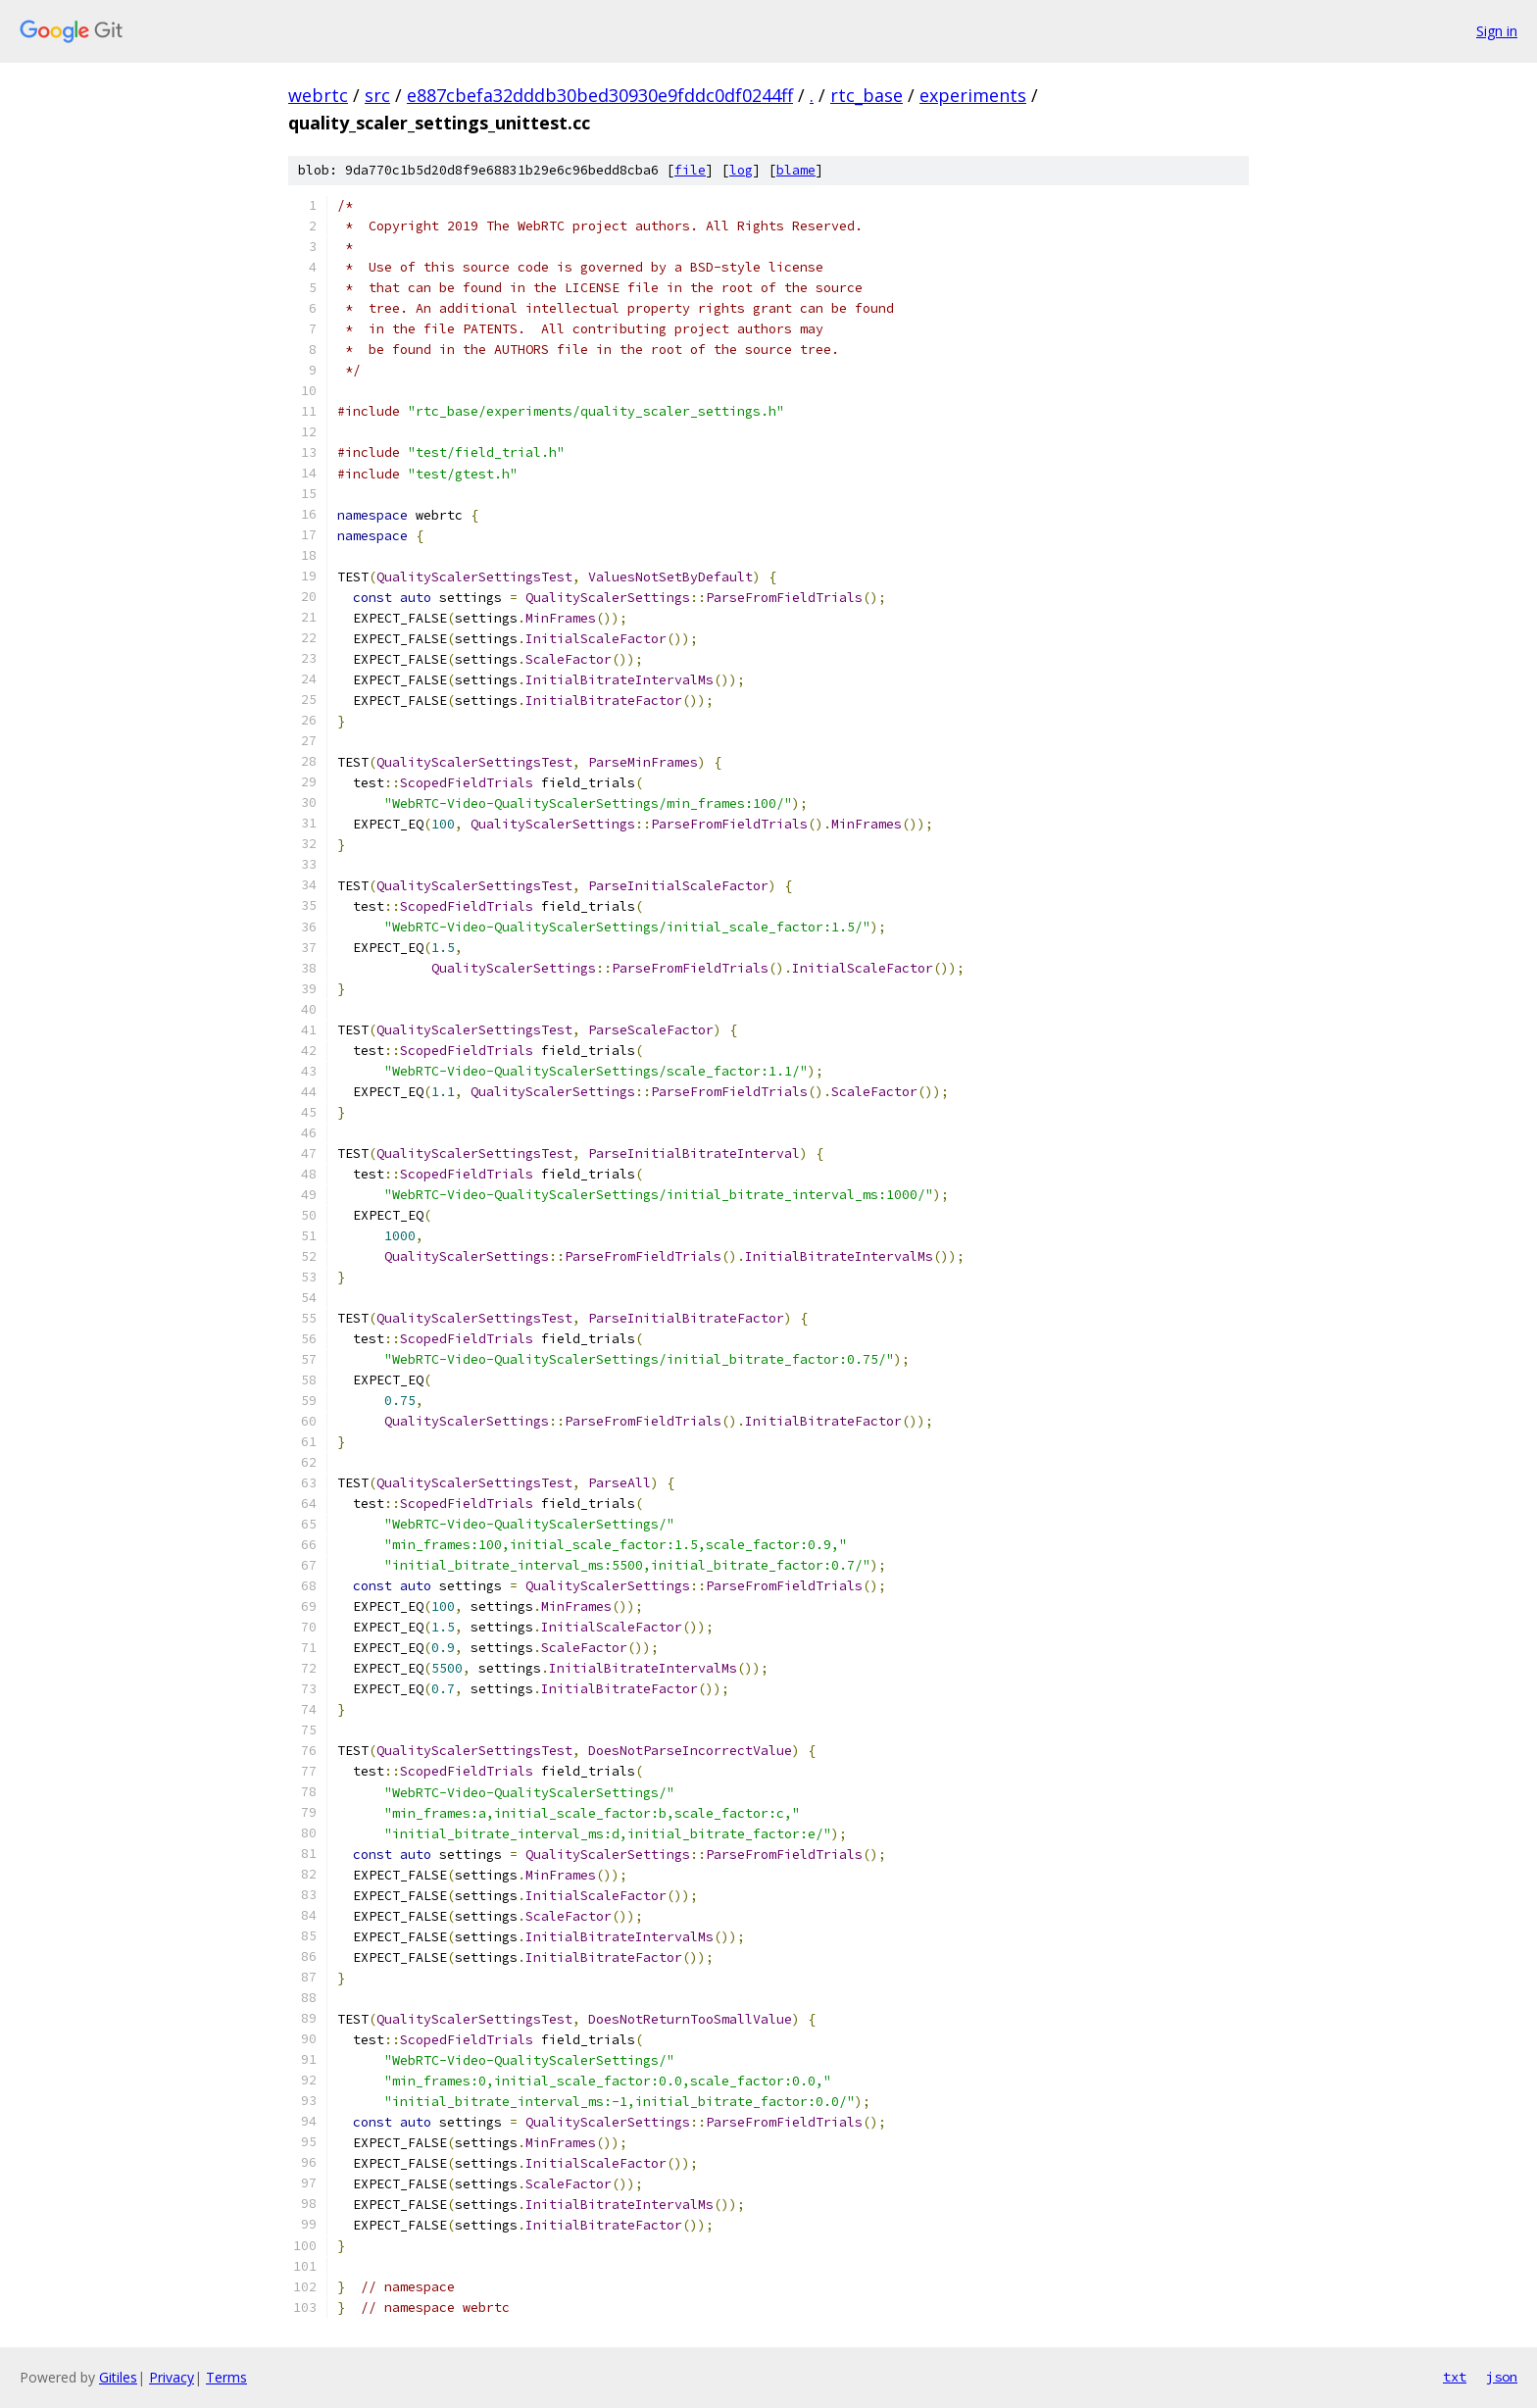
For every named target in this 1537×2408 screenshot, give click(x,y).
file (690, 170)
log (741, 170)
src (377, 95)
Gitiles (118, 2377)
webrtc (318, 95)
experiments (972, 95)
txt (1454, 2376)
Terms (226, 2377)
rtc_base (866, 95)
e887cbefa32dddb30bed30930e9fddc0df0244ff (600, 95)
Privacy (171, 2377)
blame (796, 170)
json (1501, 2376)
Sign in (1496, 31)
